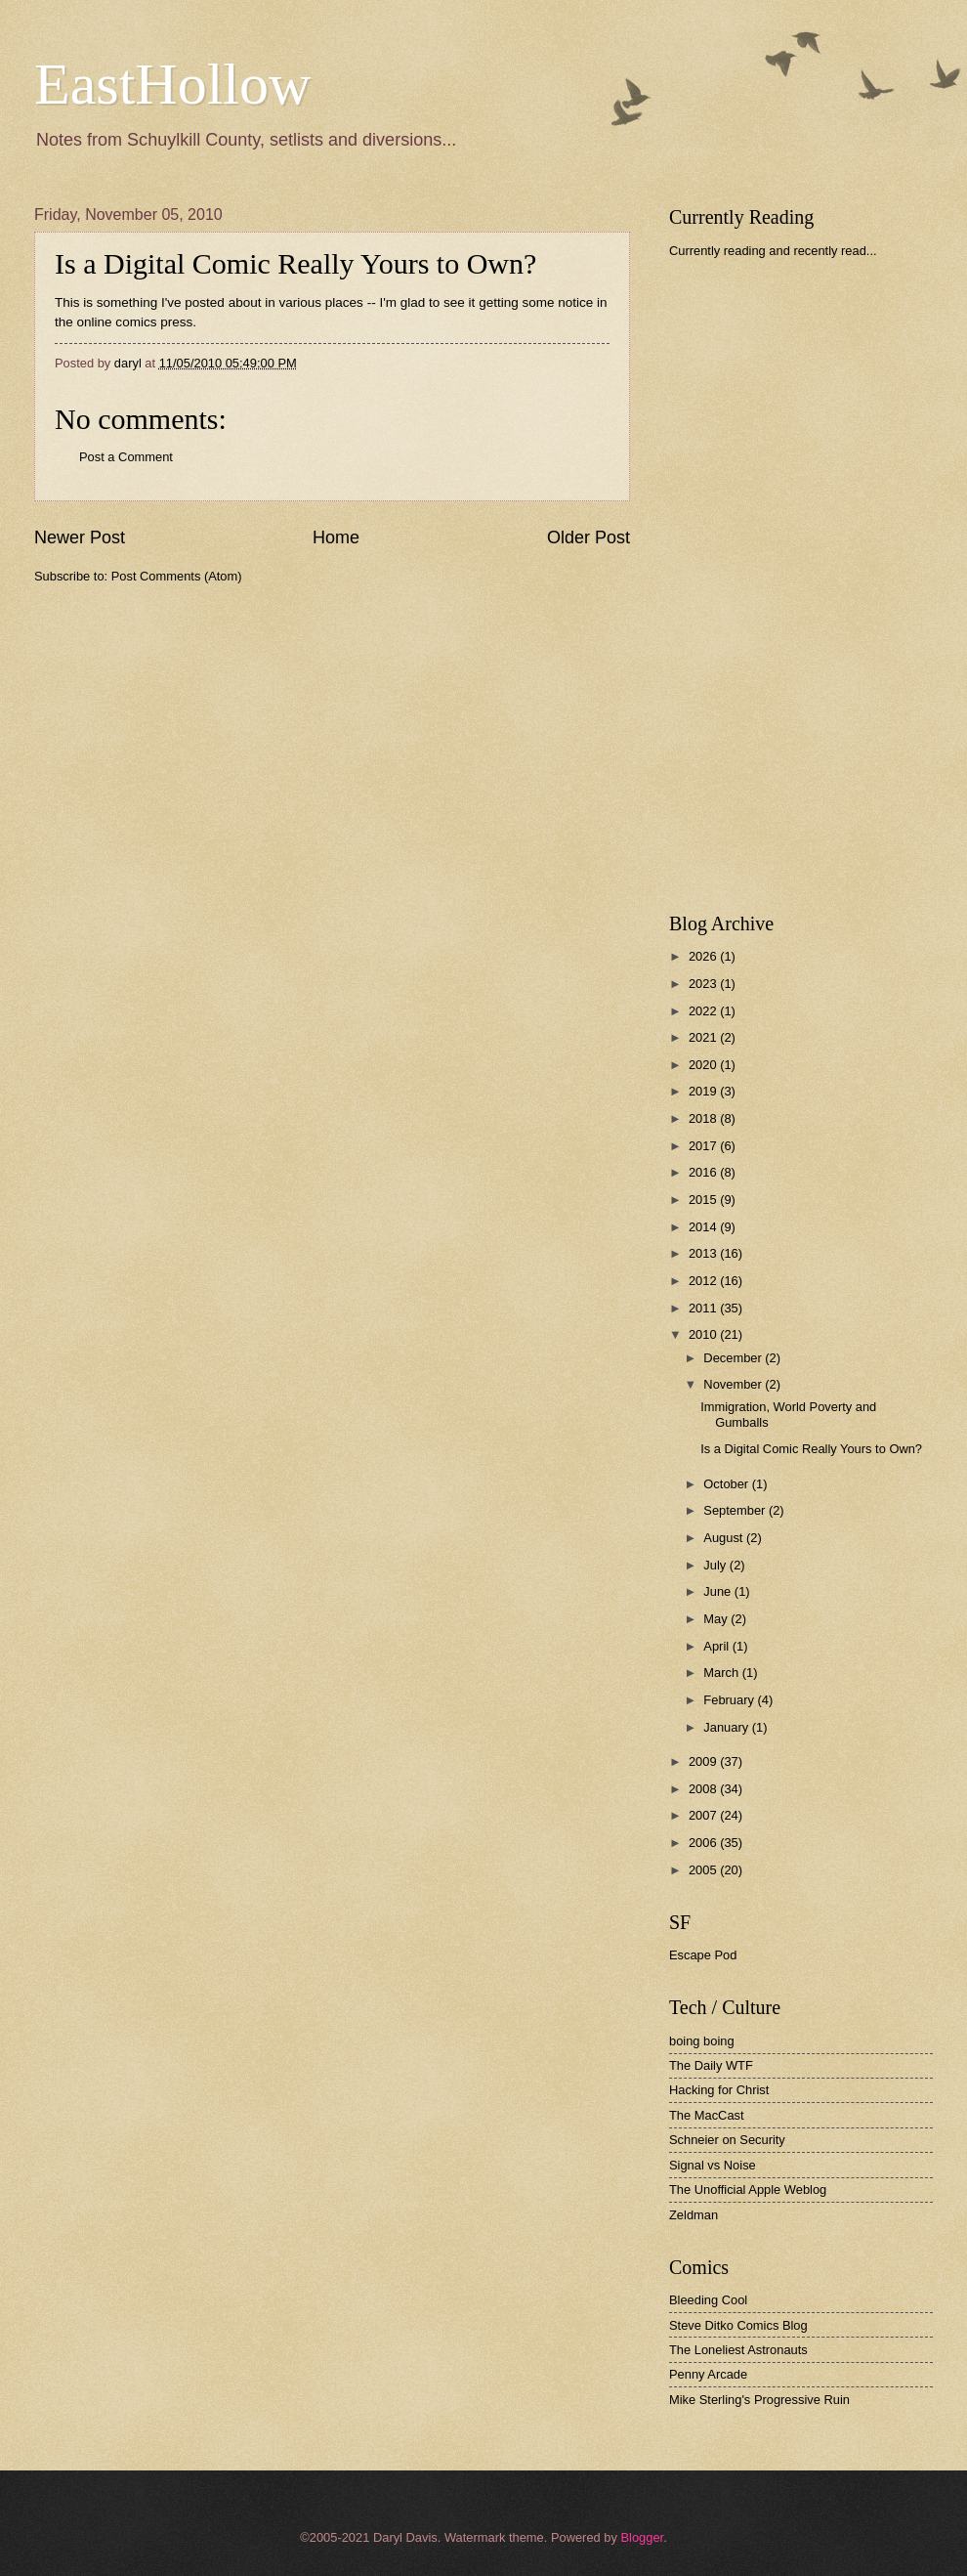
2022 (704, 1011)
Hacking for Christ (719, 2089)
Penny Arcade (708, 2374)
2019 (704, 1091)
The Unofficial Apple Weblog (747, 2189)
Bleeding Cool (708, 2300)
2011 (704, 1308)
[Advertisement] (730, 585)
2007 (704, 1815)
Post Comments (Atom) (176, 576)
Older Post (588, 537)
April (717, 1646)
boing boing (702, 2041)
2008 (704, 1789)
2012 (704, 1280)
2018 (704, 1118)
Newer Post (79, 537)
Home (336, 537)
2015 (704, 1199)
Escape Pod (702, 1955)
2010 (704, 1334)
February (730, 1700)
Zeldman (693, 2215)
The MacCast (706, 2115)
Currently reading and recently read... (773, 250)
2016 (704, 1172)
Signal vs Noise (712, 2165)
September (736, 1510)
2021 (704, 1037)
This (67, 302)
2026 (704, 956)
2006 (704, 1842)
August (724, 1537)
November (734, 1384)
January (727, 1727)
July (716, 1565)
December (734, 1358)
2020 (704, 1064)
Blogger (641, 2537)
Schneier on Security (727, 2139)
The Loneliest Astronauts (738, 2349)
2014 (704, 1227)
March (722, 1672)
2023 (704, 983)
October (727, 1484)
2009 (704, 1761)
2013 (704, 1253)
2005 (704, 1870)
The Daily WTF (711, 2065)
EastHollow (172, 84)
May (717, 1618)
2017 (704, 1145)
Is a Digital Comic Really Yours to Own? (295, 263)
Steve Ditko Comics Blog (738, 2325)
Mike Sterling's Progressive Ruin (759, 2399)
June (719, 1591)
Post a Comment (126, 457)
